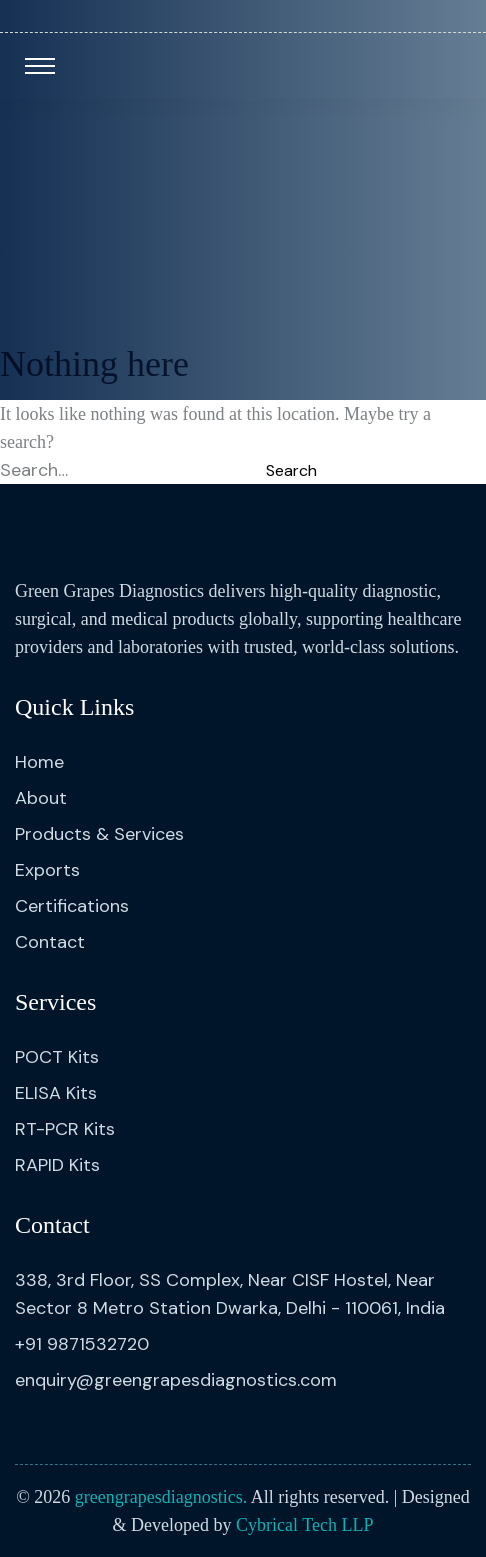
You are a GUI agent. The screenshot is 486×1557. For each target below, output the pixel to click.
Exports (47, 870)
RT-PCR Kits (65, 1129)
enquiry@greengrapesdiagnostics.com (176, 1380)
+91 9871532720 (82, 1344)
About (41, 798)
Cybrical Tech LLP (304, 1525)
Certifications (72, 906)
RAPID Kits (57, 1165)
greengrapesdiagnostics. (161, 1497)
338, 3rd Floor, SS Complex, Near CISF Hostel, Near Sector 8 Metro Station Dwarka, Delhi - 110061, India (230, 1294)
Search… (34, 470)
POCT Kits (57, 1057)
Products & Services (99, 834)
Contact (50, 942)
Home (39, 762)
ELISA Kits (56, 1093)
